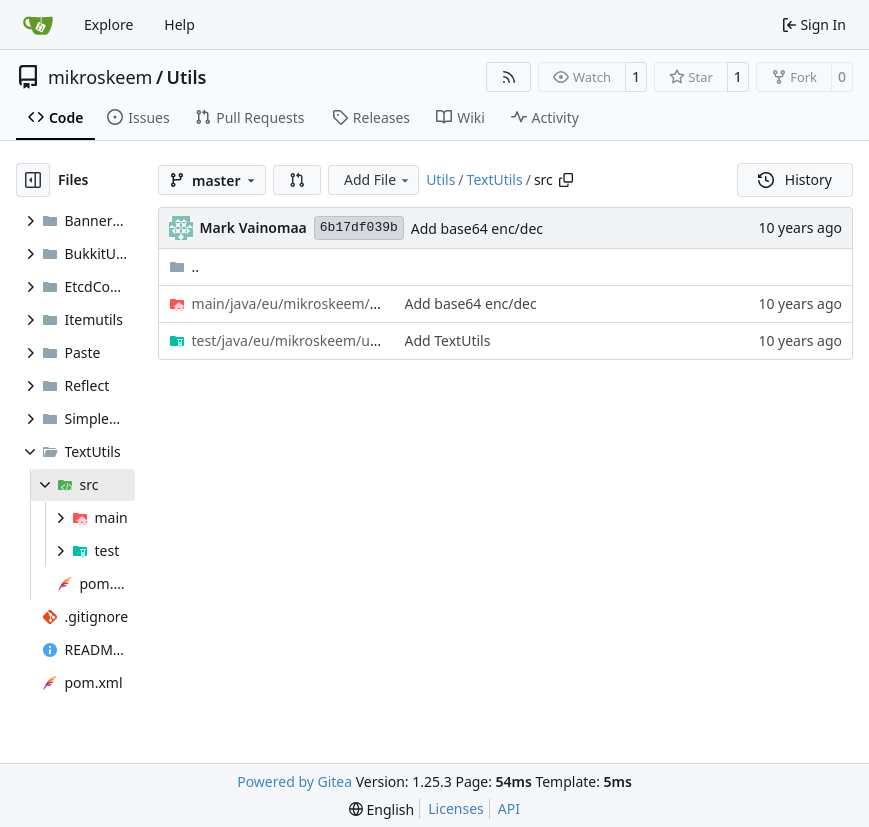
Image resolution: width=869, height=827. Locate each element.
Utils (187, 77)
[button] (297, 180)
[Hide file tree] (33, 180)
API (509, 808)
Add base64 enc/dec (477, 228)
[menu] (381, 809)
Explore (108, 24)
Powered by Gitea (294, 781)
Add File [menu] (378, 179)
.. (184, 266)
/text (288, 303)
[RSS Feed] (509, 77)
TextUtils (495, 179)
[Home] (38, 25)
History (795, 179)
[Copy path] (566, 180)
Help (179, 24)
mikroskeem (100, 77)
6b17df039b (359, 227)
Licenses (456, 808)
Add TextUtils (447, 340)
